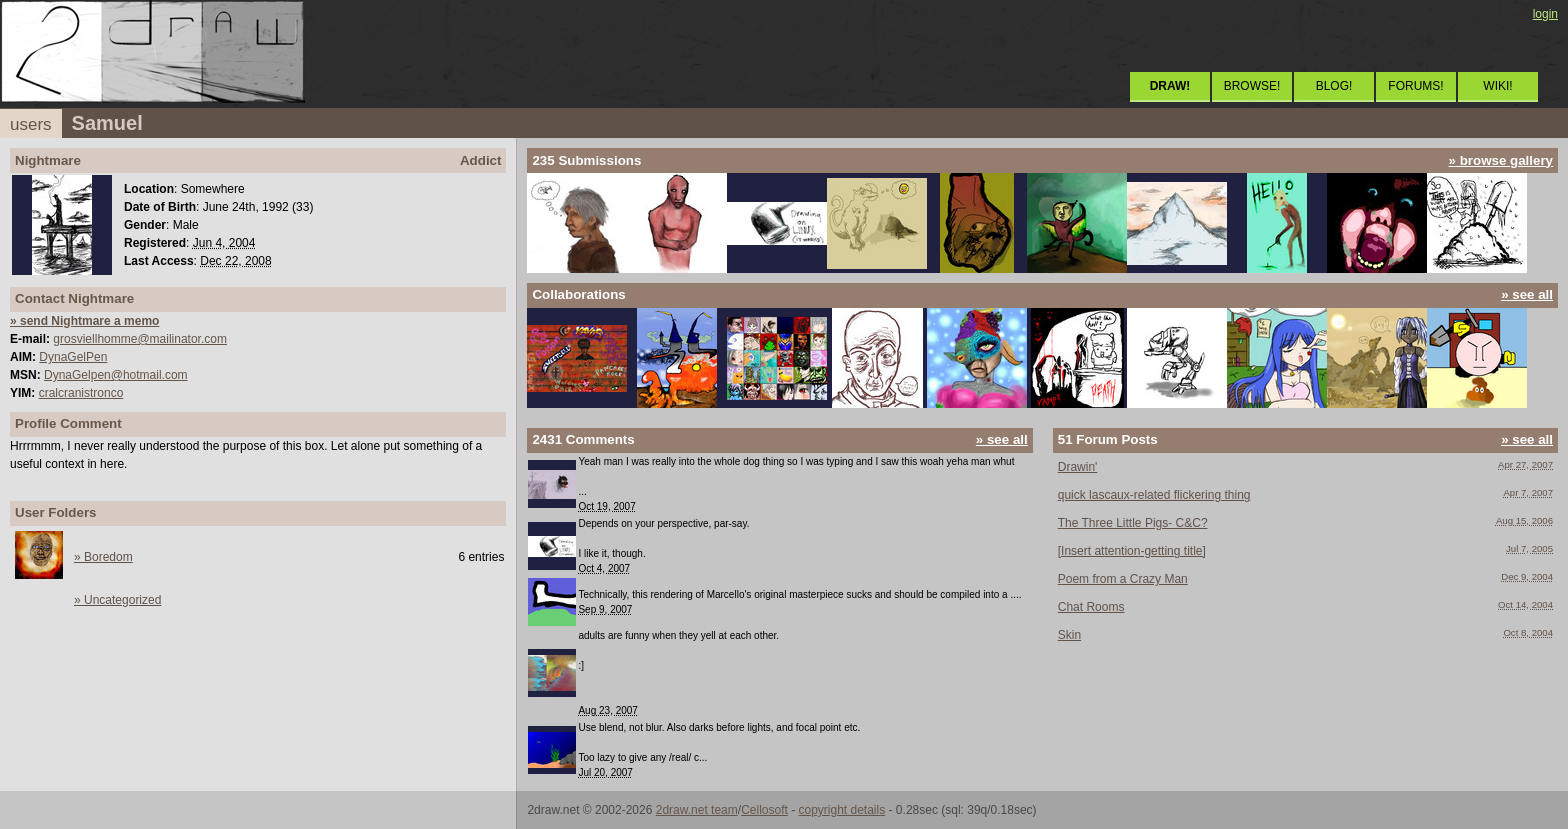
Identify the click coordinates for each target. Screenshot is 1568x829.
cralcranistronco (81, 393)
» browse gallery (1501, 160)
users (31, 124)
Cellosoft (764, 810)
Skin (1069, 635)
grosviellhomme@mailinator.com (140, 339)
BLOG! (1334, 86)
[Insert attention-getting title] (1132, 551)
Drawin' (1078, 467)
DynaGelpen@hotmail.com (116, 375)
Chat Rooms (1091, 607)
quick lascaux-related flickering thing (1154, 495)
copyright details (841, 810)
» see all (1527, 294)
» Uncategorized (117, 600)
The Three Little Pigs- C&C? (1133, 523)
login (1545, 14)
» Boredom (103, 557)
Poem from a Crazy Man (1123, 579)
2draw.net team (697, 810)
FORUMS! (1415, 86)
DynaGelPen (73, 357)
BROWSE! (1252, 86)
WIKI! (1497, 86)
